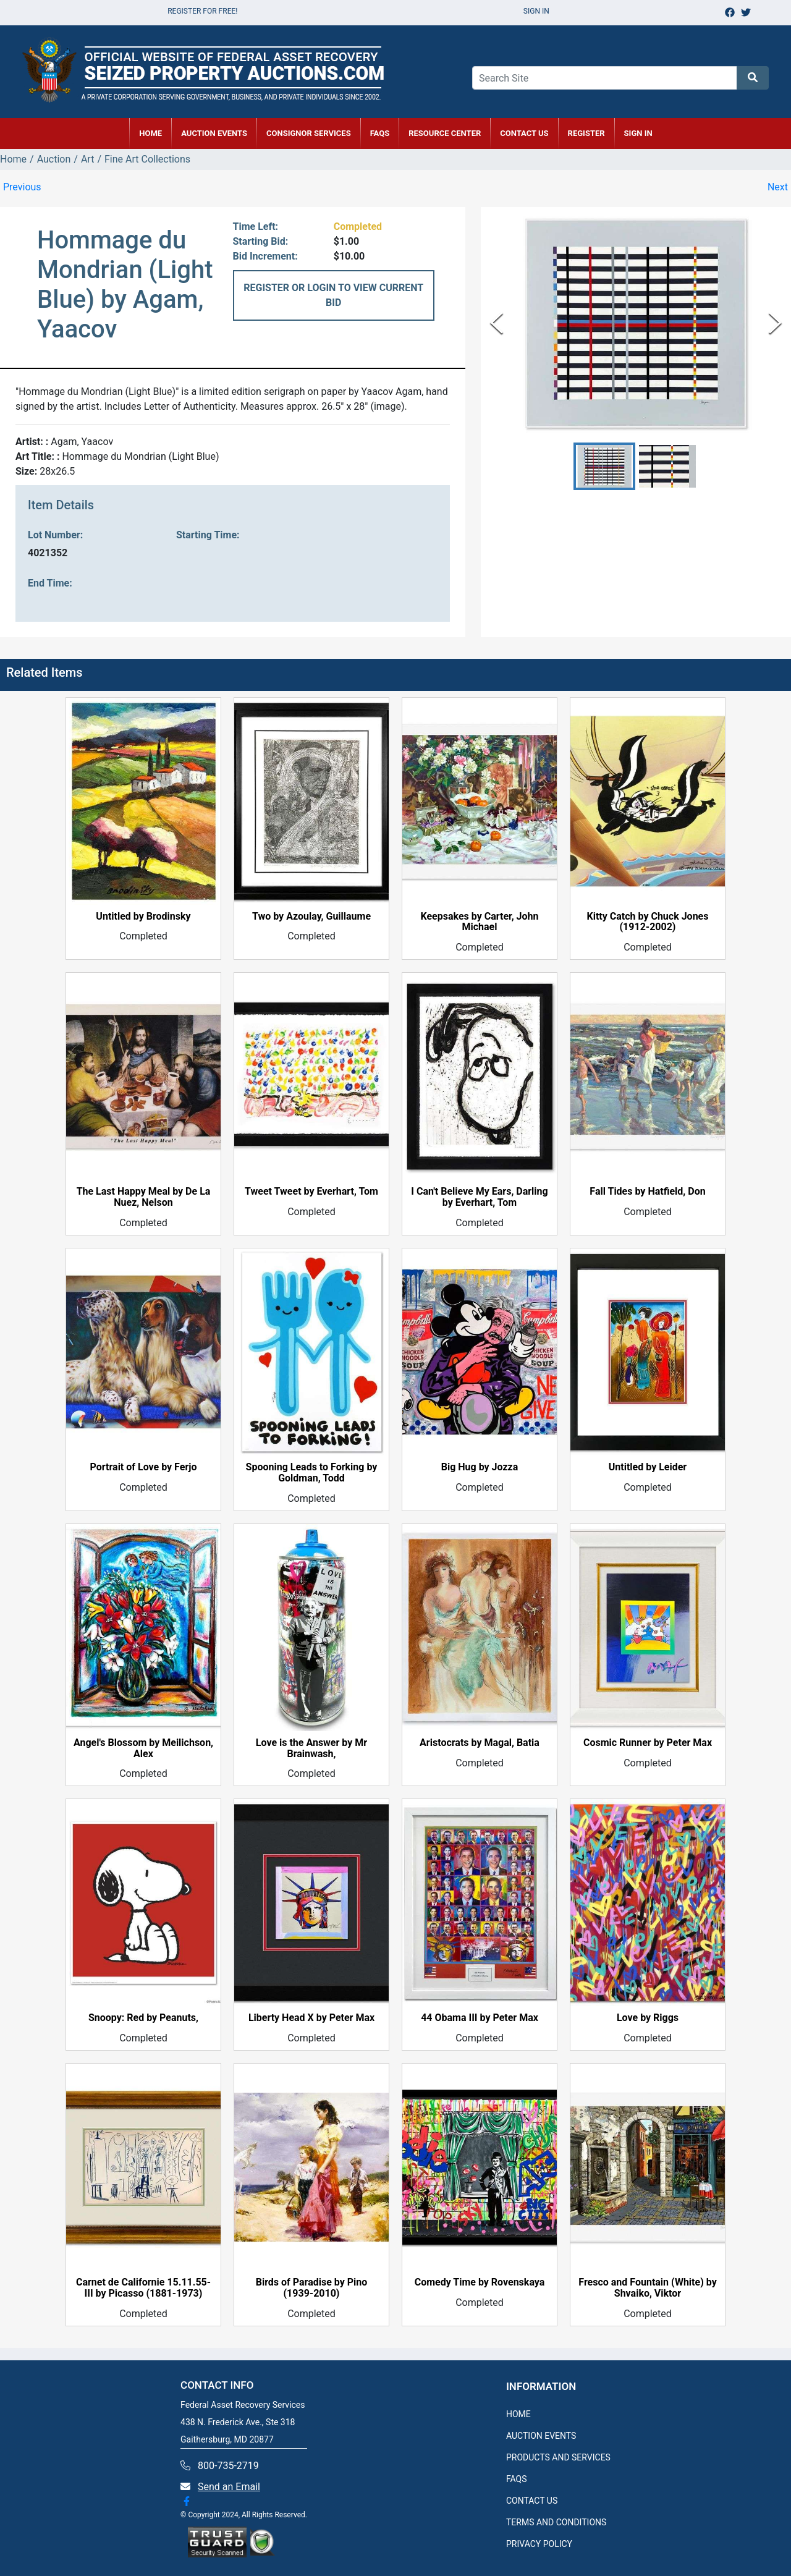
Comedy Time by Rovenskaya (480, 2282)
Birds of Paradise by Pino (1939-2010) (312, 2288)
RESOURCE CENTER (444, 133)
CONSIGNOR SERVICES (308, 133)
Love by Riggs (648, 2017)
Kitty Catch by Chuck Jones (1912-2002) (648, 922)
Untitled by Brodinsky (143, 916)
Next (778, 187)
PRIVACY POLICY (539, 2544)
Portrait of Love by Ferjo (143, 1467)
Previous (22, 187)
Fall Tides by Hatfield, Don (647, 1191)
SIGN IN (638, 133)
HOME (150, 133)
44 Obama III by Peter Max (479, 2017)
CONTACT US (524, 133)
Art (87, 159)
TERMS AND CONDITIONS (556, 2522)
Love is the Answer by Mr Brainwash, (311, 1748)
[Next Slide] (775, 323)
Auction (54, 159)
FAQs (380, 133)
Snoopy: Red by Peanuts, (143, 2017)
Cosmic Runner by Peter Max (647, 1742)
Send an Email (229, 2487)
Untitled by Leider (648, 1467)
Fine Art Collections (147, 159)
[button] (604, 466)
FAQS (516, 2479)
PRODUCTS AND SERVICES (558, 2457)
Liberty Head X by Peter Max (311, 2017)
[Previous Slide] (496, 323)
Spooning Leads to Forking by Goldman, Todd (312, 1473)
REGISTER (586, 133)
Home (13, 159)
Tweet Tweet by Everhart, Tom (311, 1191)
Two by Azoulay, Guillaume (311, 916)
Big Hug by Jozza (479, 1467)
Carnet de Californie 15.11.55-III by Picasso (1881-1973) (143, 2288)
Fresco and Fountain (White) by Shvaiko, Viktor (647, 2288)
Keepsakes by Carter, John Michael (480, 922)
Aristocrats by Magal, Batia (479, 1742)
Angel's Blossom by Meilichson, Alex (143, 1748)
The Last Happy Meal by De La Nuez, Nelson (144, 1197)
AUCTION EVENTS (214, 133)
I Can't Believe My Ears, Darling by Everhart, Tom (479, 1197)
